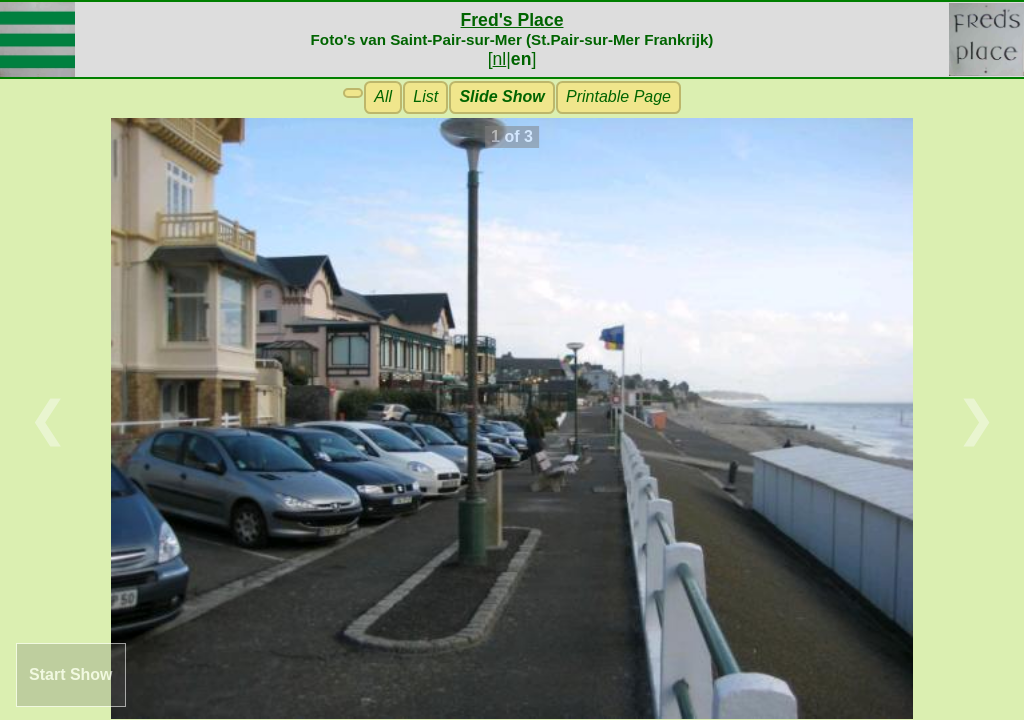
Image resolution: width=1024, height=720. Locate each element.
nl (500, 59)
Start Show (71, 674)
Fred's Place (512, 20)
